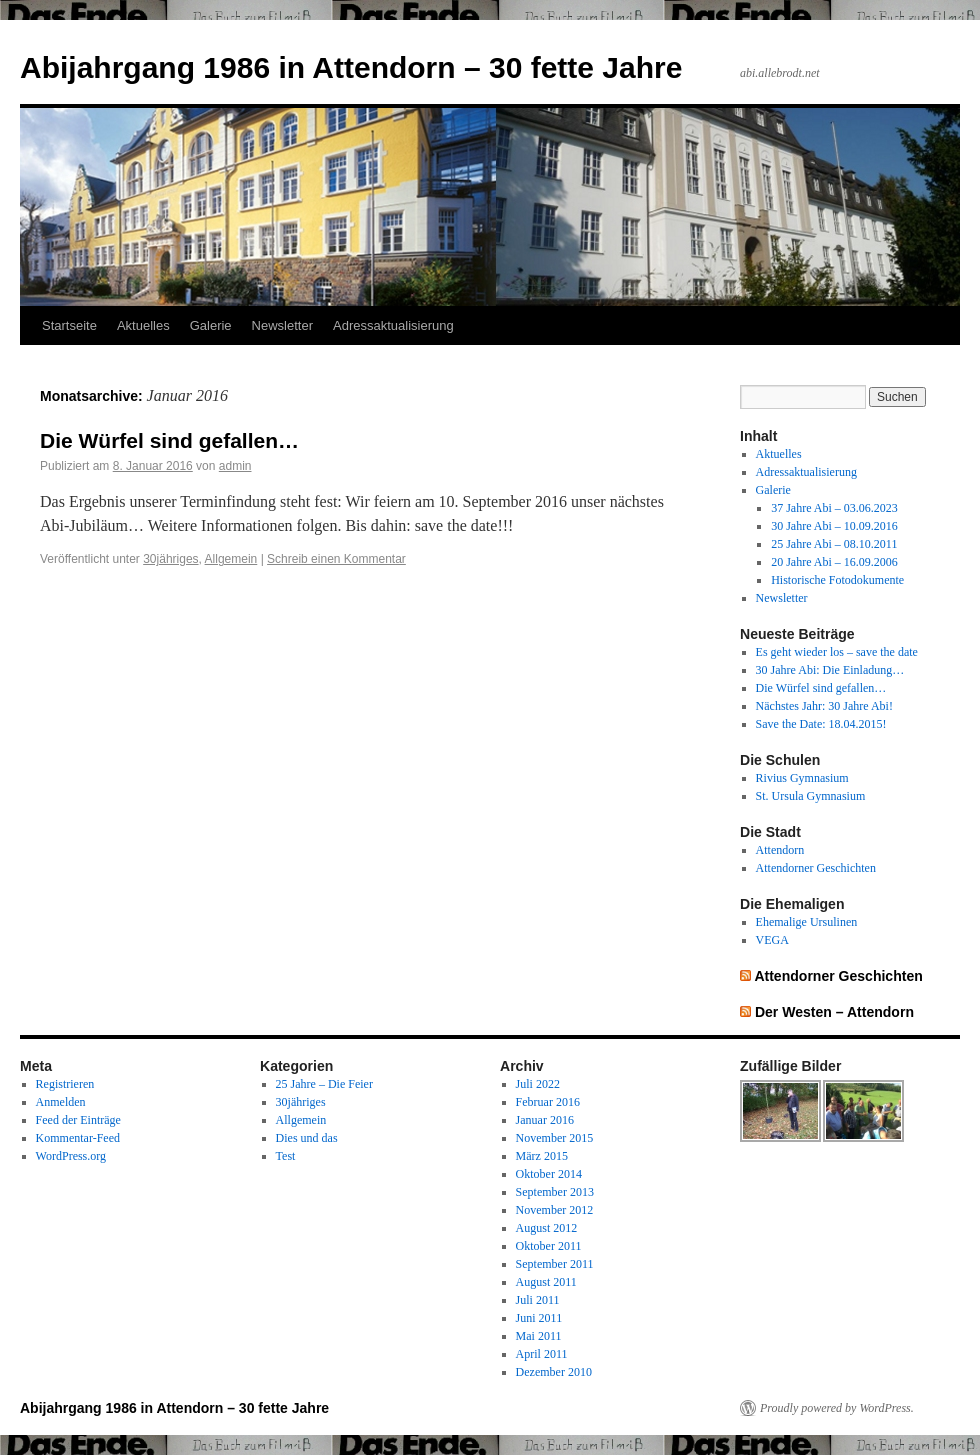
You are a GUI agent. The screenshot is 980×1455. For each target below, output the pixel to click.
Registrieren (65, 1084)
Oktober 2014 (549, 1174)
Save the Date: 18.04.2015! (821, 724)
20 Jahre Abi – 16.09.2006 (834, 562)
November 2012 (555, 1210)
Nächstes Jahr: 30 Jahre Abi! (824, 706)
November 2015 (555, 1138)
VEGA (772, 940)
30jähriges (170, 559)
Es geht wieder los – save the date (837, 652)
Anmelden (61, 1102)
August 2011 (546, 1282)
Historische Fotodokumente (837, 580)
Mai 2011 (539, 1336)
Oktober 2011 (549, 1246)
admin (235, 466)
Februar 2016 (548, 1102)
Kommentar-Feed (78, 1138)
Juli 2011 (538, 1300)
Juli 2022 (538, 1084)
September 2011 (555, 1264)
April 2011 (542, 1354)
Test (286, 1156)
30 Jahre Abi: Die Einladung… (830, 670)
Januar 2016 (545, 1120)
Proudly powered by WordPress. (837, 1408)
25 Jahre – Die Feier (324, 1084)
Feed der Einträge (78, 1120)
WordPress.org (71, 1156)
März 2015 (542, 1156)
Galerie (211, 325)
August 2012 (547, 1228)
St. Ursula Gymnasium (811, 796)
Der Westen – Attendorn (834, 1012)
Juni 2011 (539, 1318)
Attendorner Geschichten (816, 868)
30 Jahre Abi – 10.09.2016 (834, 526)
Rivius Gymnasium (802, 778)
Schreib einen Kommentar (336, 559)
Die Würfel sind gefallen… (169, 440)
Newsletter (282, 325)
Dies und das (307, 1138)
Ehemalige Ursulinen (807, 922)
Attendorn (780, 850)
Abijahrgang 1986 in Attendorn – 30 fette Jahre (351, 67)
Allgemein (231, 559)
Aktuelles (143, 325)
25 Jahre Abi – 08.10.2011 (834, 544)
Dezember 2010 (554, 1372)
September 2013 (555, 1192)
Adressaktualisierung (393, 325)
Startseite (69, 325)
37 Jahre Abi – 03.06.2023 (834, 508)
